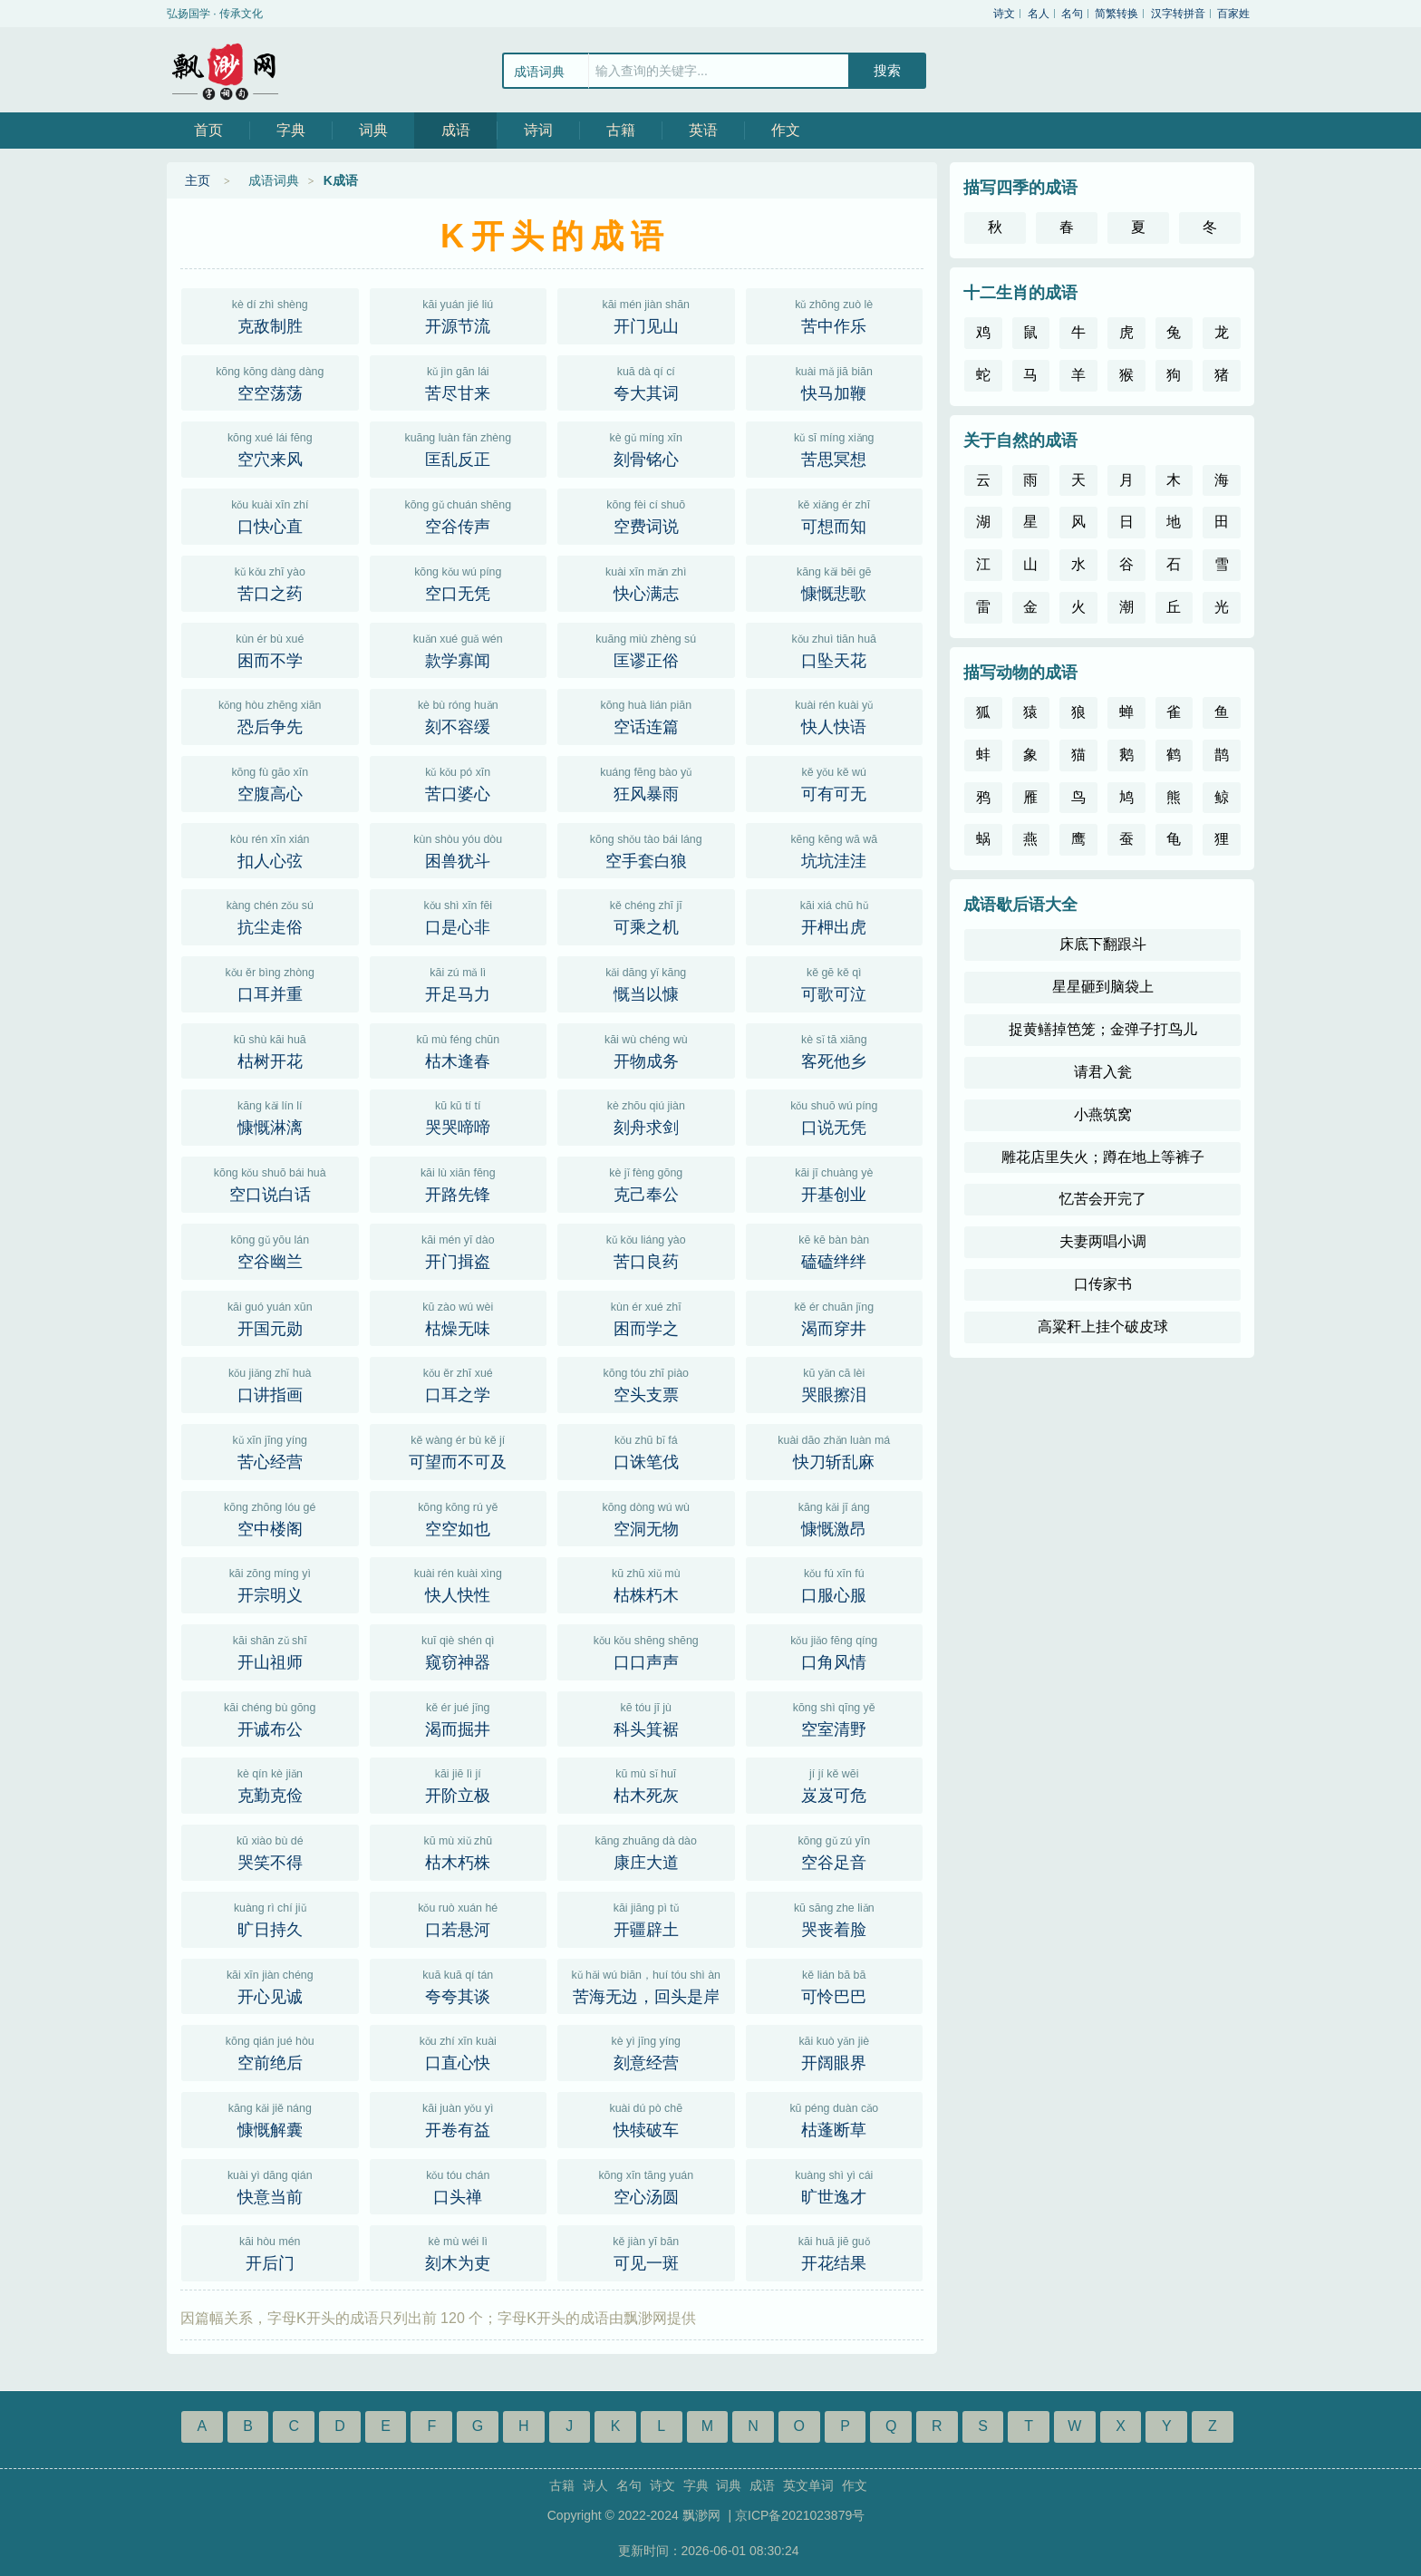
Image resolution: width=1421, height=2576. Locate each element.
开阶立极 (458, 1784)
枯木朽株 (458, 1851)
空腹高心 (270, 782)
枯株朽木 (646, 1583)
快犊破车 (646, 2118)
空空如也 (458, 1517)
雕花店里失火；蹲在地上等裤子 (1102, 1157)
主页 (197, 180)
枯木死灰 (646, 1784)
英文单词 (808, 2485)
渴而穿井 (834, 1317)
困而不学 (270, 649)
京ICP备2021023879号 (800, 2515)
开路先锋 (458, 1183)
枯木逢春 (458, 1049)
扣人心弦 (270, 849)
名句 (1072, 13)
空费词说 (646, 515)
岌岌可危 (834, 1784)
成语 (455, 130)
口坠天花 (834, 649)
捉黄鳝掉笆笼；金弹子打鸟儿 (1103, 1029)
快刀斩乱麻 (834, 1450)
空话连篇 (646, 715)
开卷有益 (458, 2118)
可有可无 (834, 782)
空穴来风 (270, 448)
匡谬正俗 (646, 649)
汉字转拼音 (1178, 13)
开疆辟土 (646, 1918)
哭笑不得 (270, 1851)
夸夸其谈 (458, 1985)
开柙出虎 (834, 915)
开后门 (270, 2251)
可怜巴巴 (834, 1985)
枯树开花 (270, 1049)
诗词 (538, 130)
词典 (373, 130)
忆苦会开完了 (1102, 1198)
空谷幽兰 (270, 1250)
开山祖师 (270, 1650)
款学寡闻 (458, 649)
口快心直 (270, 515)
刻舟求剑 (646, 1116)
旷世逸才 (834, 2185)
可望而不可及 (458, 1450)
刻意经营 (646, 2051)
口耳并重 (270, 982)
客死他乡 (834, 1049)
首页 (208, 130)
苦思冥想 (834, 448)
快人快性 (458, 1583)
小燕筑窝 (1103, 1114)
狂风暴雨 (646, 782)
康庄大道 (646, 1851)
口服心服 (834, 1583)
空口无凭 (458, 582)
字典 (290, 130)
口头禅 (458, 2185)
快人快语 (834, 715)
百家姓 (1233, 13)
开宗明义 (270, 1583)
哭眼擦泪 (834, 1383)
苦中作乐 (834, 314)
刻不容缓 (458, 715)
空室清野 (834, 1717)
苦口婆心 (458, 782)
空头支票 (646, 1383)
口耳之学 (458, 1383)
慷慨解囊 (270, 2118)
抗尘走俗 (270, 915)
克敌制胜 (270, 314)
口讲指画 (270, 1383)
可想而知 (834, 515)
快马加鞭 (834, 381)
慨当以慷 (646, 982)
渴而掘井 (458, 1717)
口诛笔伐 (646, 1450)
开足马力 (458, 982)
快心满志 (646, 582)
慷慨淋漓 (270, 1116)
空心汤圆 (646, 2185)
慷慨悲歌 (834, 582)
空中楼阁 (270, 1517)
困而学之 (646, 1317)
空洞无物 (646, 1517)
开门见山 (646, 314)
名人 (1038, 13)
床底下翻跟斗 (1102, 944)
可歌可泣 (834, 982)
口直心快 (458, 2051)
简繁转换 (1116, 13)
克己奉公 (646, 1183)
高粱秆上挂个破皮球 (1103, 1326)
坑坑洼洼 (834, 849)
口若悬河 (458, 1918)
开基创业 (834, 1183)
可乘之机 (646, 915)
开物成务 (646, 1049)
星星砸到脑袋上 (1103, 986)
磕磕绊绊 (834, 1250)
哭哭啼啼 (458, 1116)
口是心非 (458, 915)
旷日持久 (270, 1918)
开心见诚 (270, 1985)
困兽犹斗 (458, 849)
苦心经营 (270, 1450)
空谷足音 (834, 1851)
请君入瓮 (1103, 1072)
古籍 (620, 130)
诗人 (595, 2485)
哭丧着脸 (834, 1918)
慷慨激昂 (834, 1517)
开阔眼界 (834, 2051)
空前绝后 (270, 2051)
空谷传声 (458, 515)
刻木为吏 (458, 2251)
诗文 (1004, 13)
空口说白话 (270, 1183)
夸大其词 (646, 381)
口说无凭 (834, 1116)
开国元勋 (270, 1317)
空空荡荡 (270, 381)
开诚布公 (270, 1717)
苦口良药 (646, 1250)
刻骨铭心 (646, 448)
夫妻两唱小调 (1102, 1241)
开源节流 (458, 314)
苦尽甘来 (458, 381)
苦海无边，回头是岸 (646, 1985)
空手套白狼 (646, 849)
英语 (703, 130)
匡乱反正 (458, 448)
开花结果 (834, 2251)
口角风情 (834, 1650)
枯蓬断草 (834, 2118)
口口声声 (646, 1650)
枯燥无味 (458, 1317)
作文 (785, 130)
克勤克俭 (270, 1784)
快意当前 (270, 2185)
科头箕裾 (646, 1717)
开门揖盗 (458, 1250)
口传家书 (1103, 1284)
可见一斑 (646, 2251)
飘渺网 (226, 69)
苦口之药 (270, 582)
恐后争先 (270, 715)
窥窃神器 (458, 1650)
